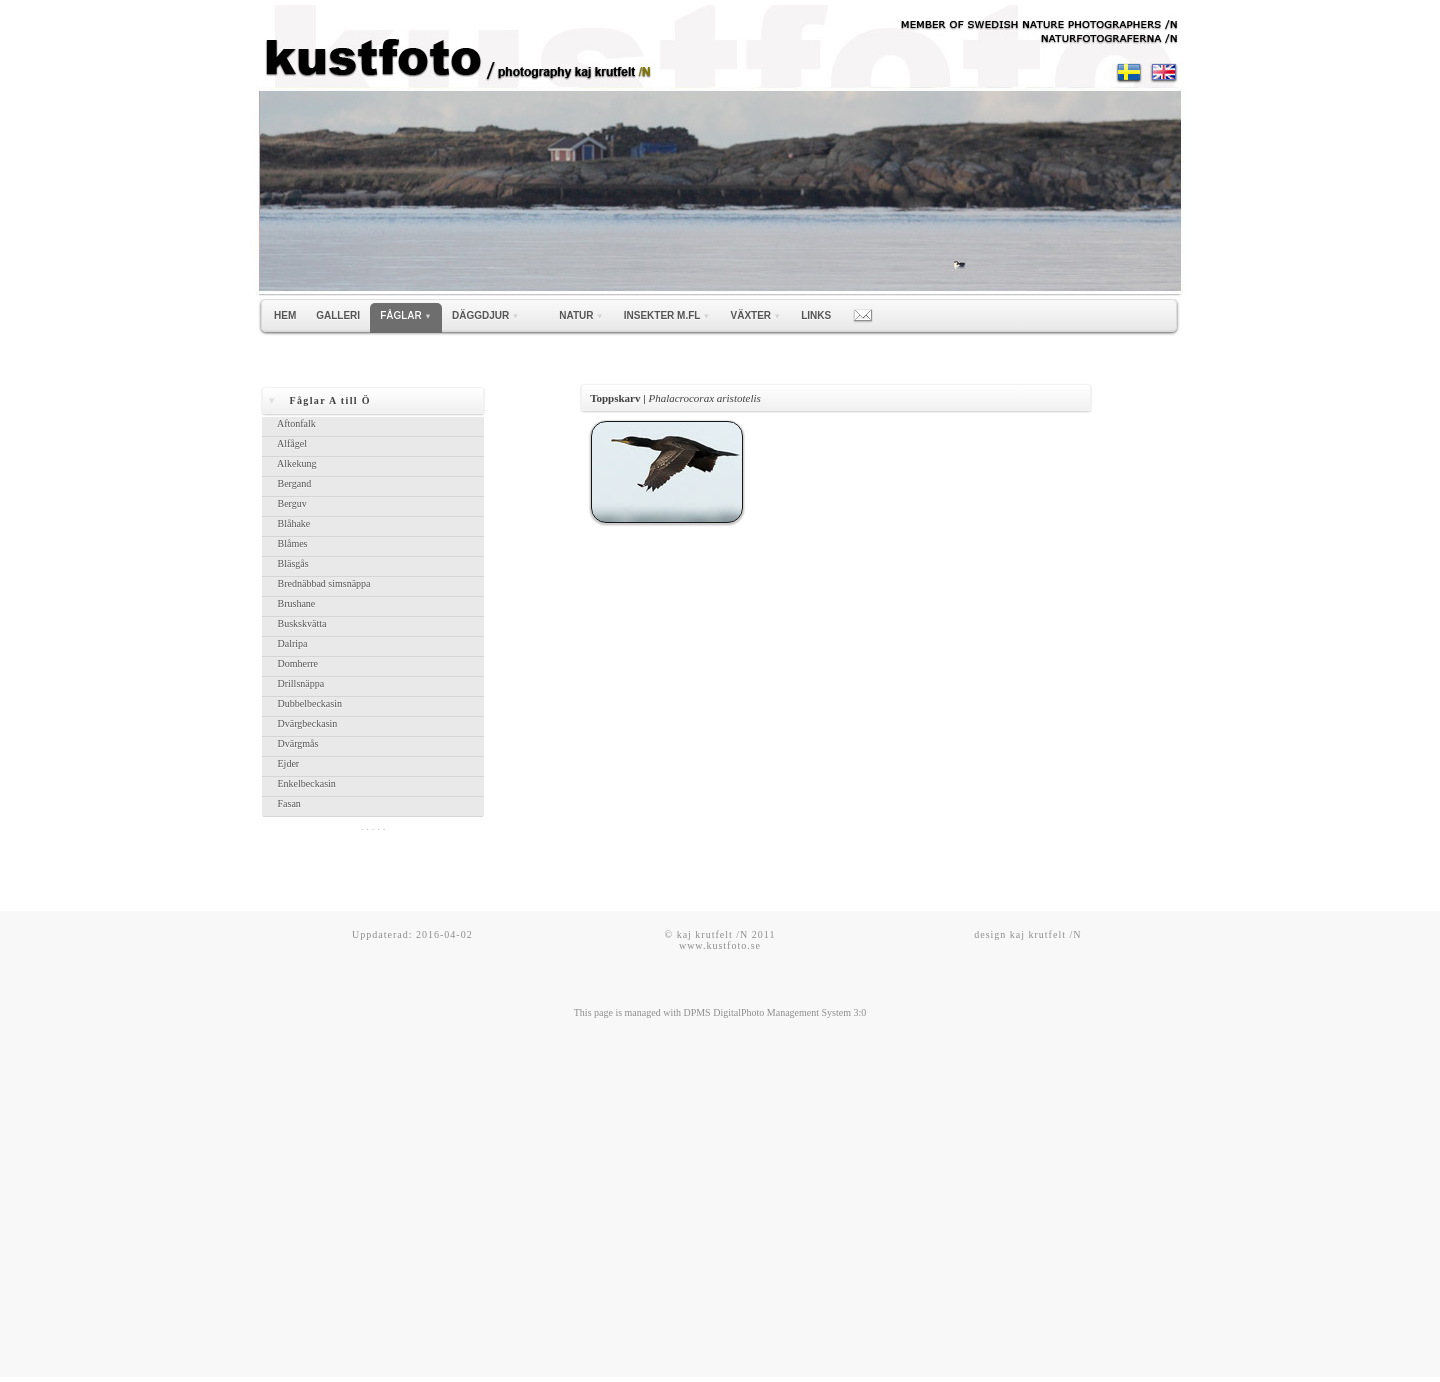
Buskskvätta (300, 623)
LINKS (816, 315)
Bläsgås (291, 563)
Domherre (296, 663)
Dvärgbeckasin (305, 723)
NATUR (581, 315)
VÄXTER (756, 315)
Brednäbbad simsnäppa (322, 583)
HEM (285, 315)
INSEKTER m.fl (667, 315)
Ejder (286, 763)
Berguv (290, 503)
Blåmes (290, 543)
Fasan (287, 803)
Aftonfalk (294, 423)
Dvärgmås (296, 743)
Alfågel (290, 443)
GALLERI (338, 315)
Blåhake (292, 523)
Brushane (294, 603)
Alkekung (295, 463)
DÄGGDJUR (485, 315)
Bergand (292, 483)
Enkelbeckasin (304, 783)
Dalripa (290, 643)
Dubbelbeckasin (307, 703)
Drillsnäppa (299, 683)
